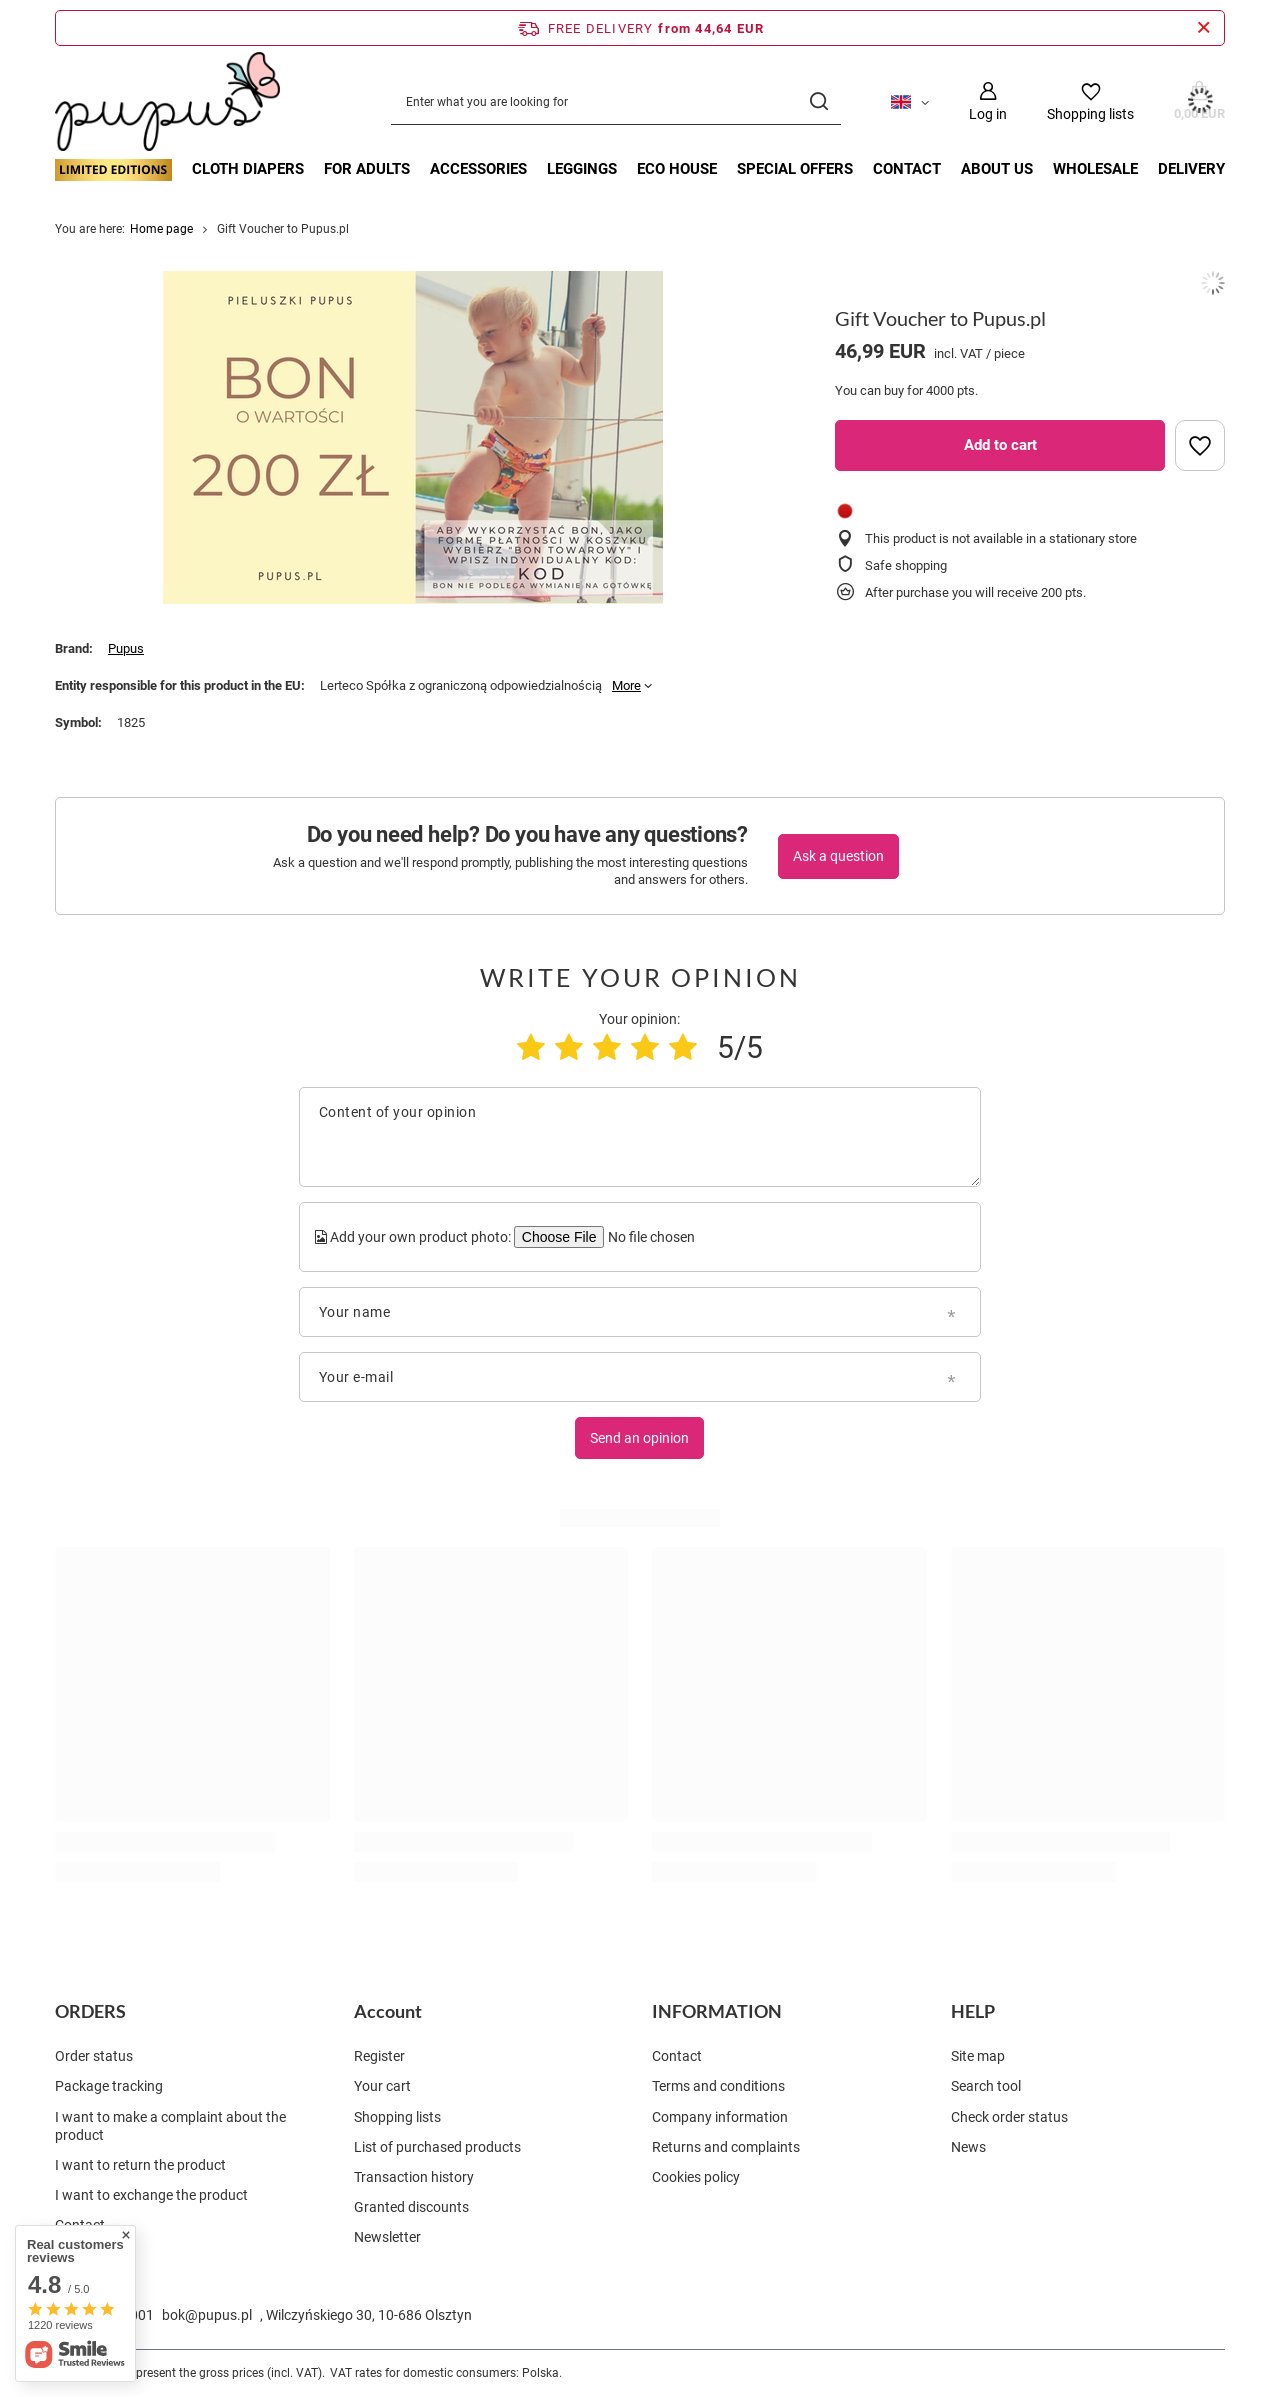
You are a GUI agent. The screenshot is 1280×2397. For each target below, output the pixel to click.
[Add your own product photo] (650, 1237)
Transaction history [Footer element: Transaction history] (414, 2177)
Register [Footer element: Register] (379, 2056)
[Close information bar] (1203, 28)
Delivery (1191, 169)
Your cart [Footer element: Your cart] (382, 2086)
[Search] (818, 101)
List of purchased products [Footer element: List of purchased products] (437, 2147)
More (626, 685)
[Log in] (988, 101)
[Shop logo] (167, 102)
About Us (997, 169)
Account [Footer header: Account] (388, 2011)
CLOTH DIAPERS (248, 169)
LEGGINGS (582, 169)
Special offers (795, 169)
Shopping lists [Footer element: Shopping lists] (397, 2117)
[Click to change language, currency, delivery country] (910, 101)
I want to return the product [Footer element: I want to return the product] (140, 2165)
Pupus (126, 648)
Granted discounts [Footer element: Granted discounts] (411, 2207)
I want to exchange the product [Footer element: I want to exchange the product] (151, 2195)
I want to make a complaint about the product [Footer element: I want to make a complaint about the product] (170, 2126)
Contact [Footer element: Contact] (80, 2225)
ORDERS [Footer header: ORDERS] (90, 2011)
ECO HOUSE (677, 169)
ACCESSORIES (478, 169)
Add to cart (1000, 445)
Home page (161, 229)
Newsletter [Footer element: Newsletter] (387, 2237)
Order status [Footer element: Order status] (94, 2056)
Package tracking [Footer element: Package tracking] (109, 2086)
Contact (907, 169)
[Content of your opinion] (640, 1137)
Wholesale (1095, 169)
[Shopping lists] (1090, 101)
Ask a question (838, 856)
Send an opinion (639, 1438)
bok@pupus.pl (207, 2315)
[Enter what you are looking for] (616, 101)
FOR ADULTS (367, 169)
